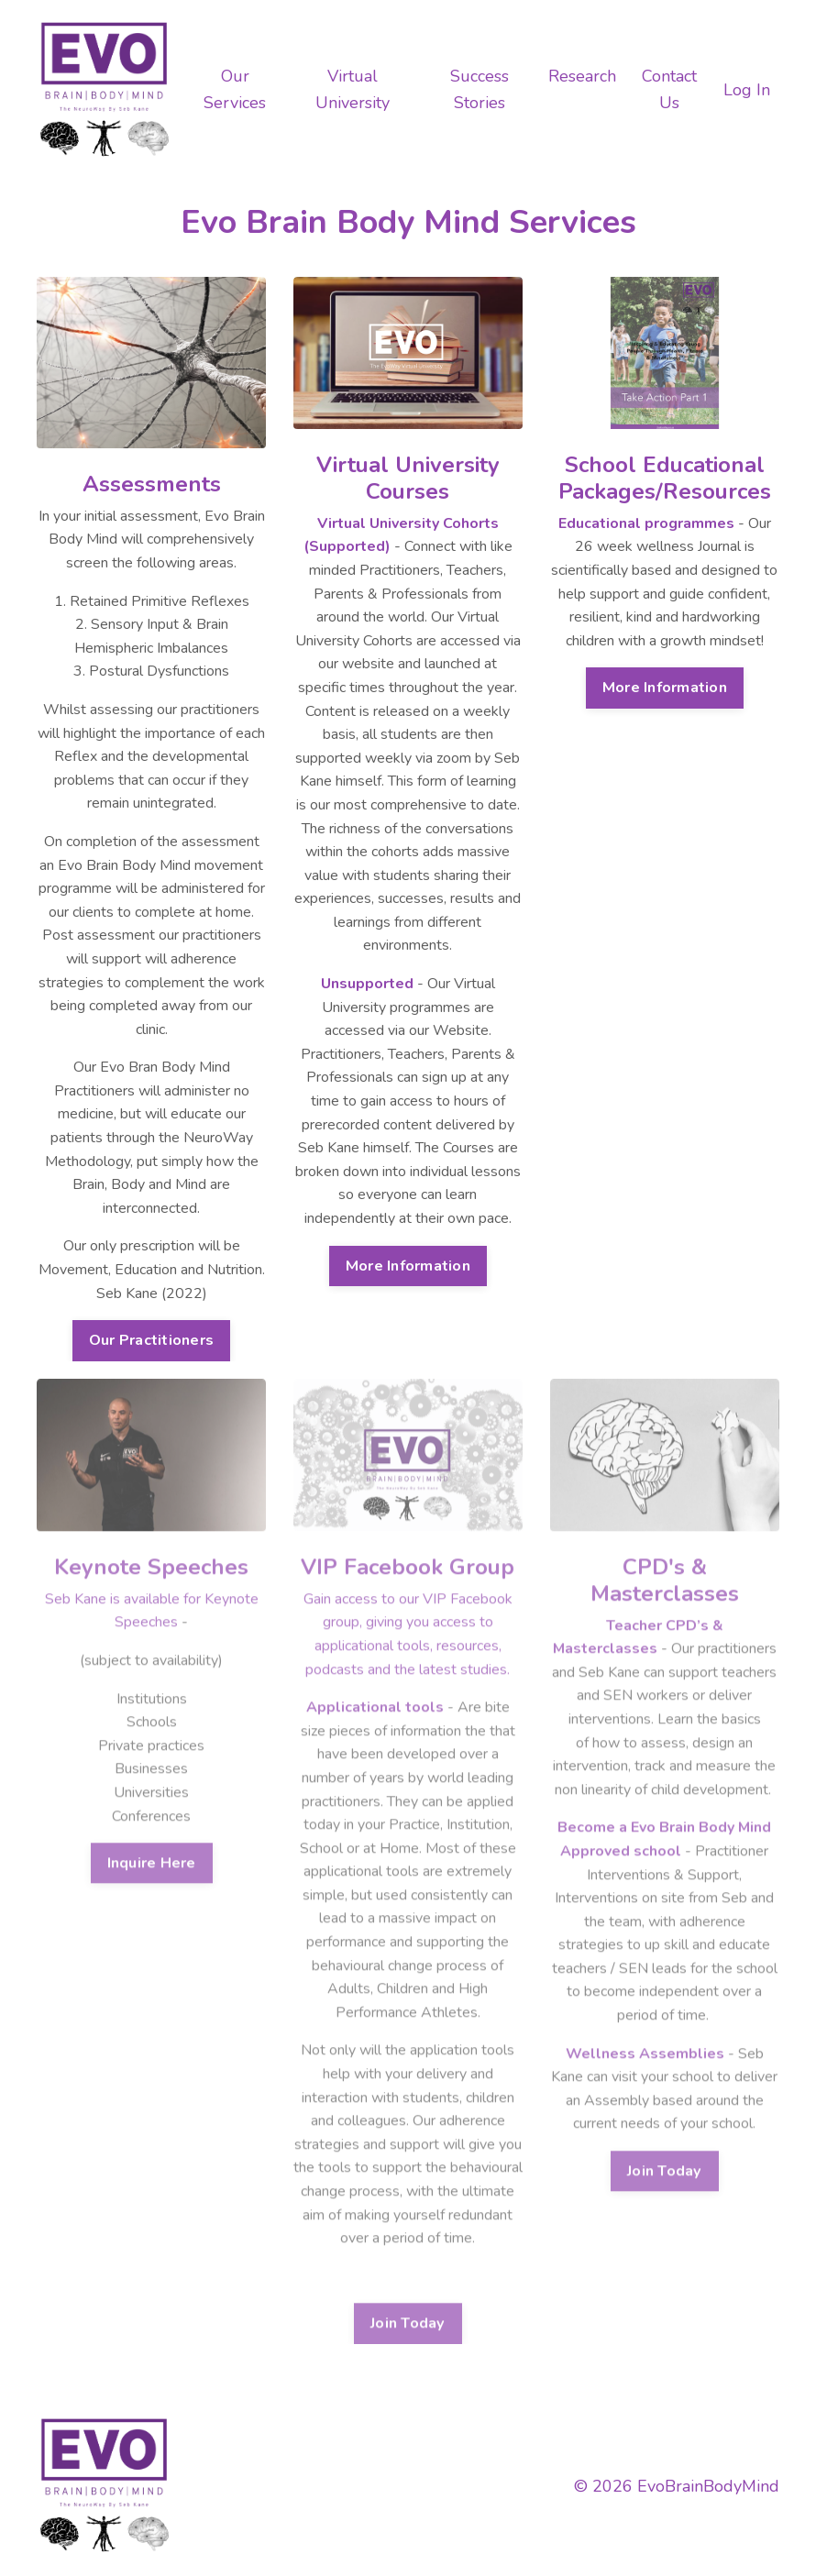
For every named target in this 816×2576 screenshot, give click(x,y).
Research (582, 76)
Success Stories (479, 89)
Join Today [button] (408, 2292)
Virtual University (352, 89)
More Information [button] (408, 1260)
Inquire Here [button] (151, 1831)
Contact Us (669, 89)
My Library (510, 2486)
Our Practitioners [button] (151, 1336)
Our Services (235, 89)
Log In (746, 90)
